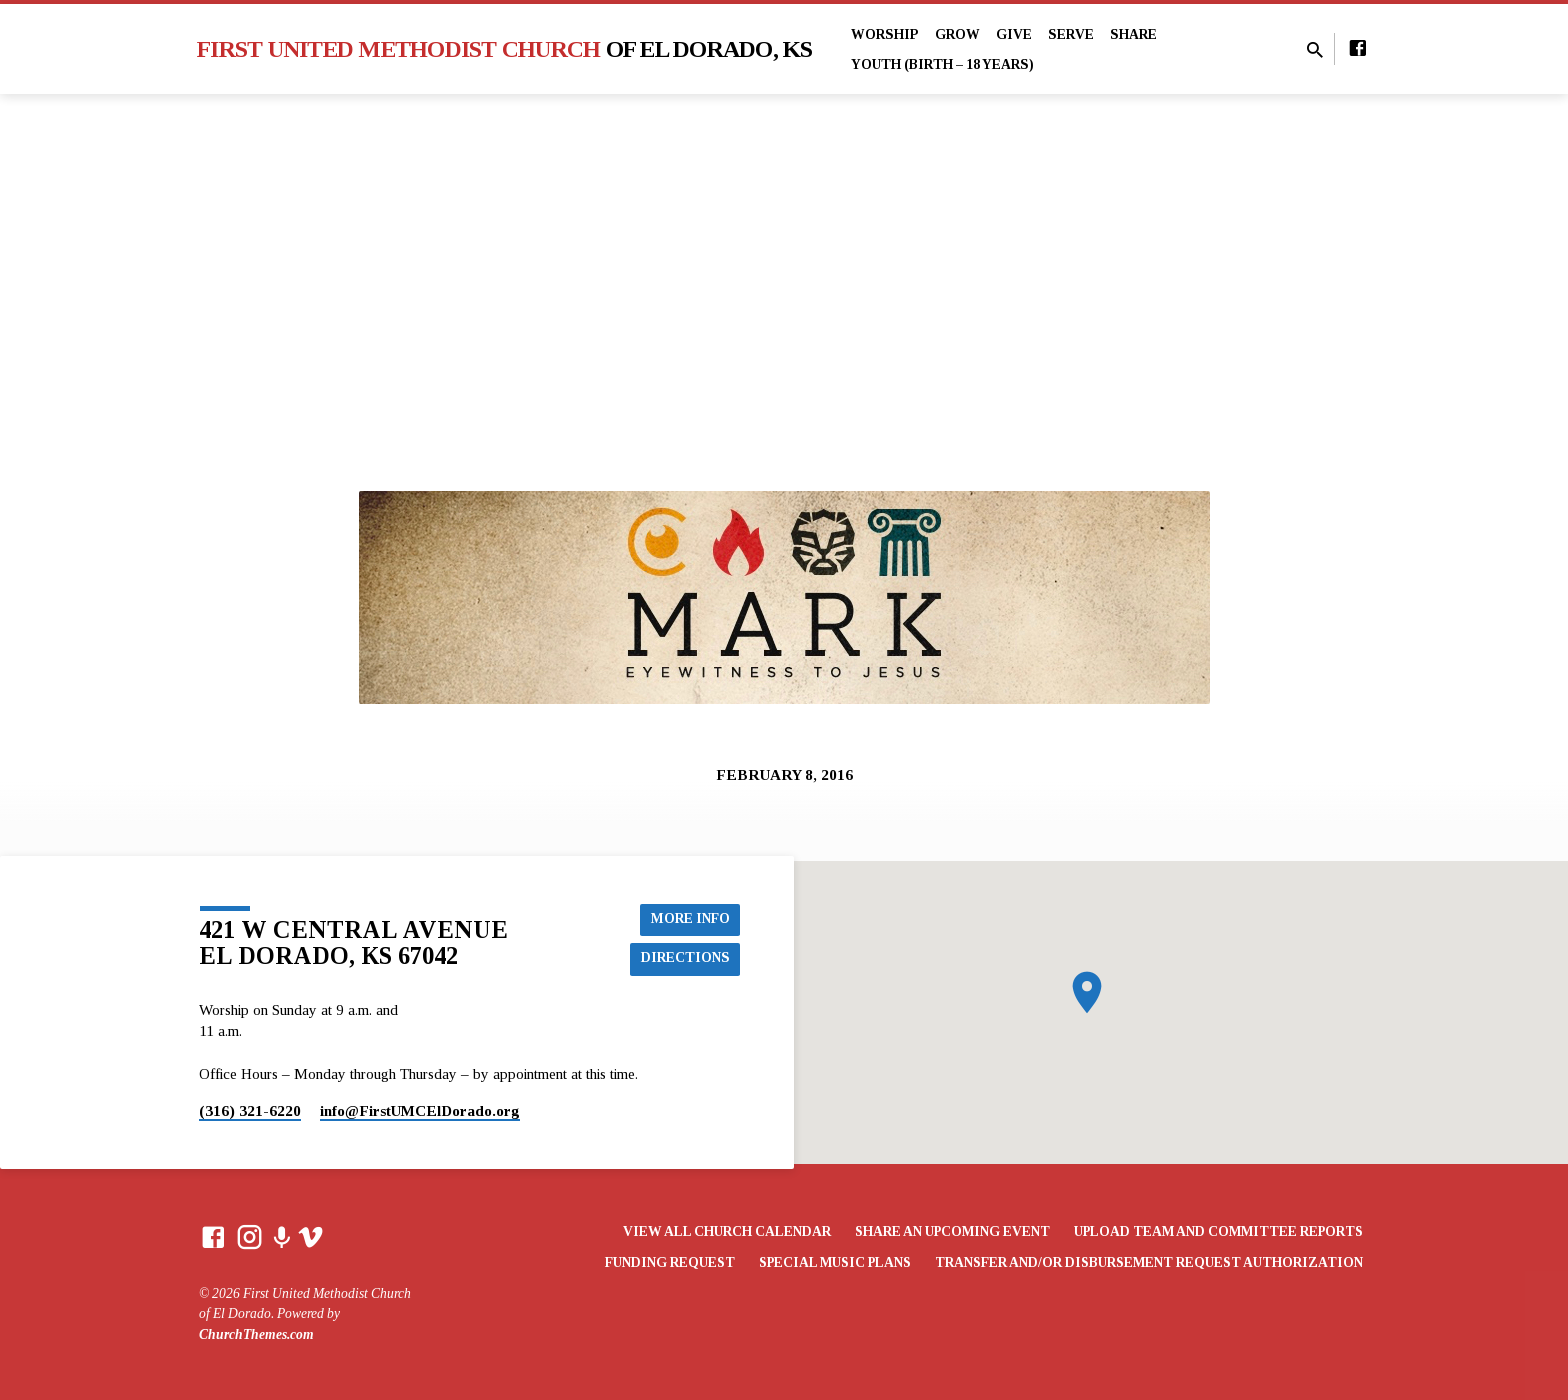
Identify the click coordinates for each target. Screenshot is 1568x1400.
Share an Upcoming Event (952, 1231)
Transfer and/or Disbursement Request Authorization (1149, 1262)
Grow (957, 34)
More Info (690, 918)
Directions (685, 958)
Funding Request (670, 1262)
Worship (885, 34)
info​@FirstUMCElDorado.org (420, 1110)
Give (1014, 34)
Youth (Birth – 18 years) (942, 64)
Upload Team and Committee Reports (1218, 1231)
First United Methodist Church (505, 49)
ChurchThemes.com (256, 1334)
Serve (1071, 34)
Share (1133, 34)
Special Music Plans (835, 1262)
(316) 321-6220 (250, 1110)
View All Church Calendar (727, 1231)
